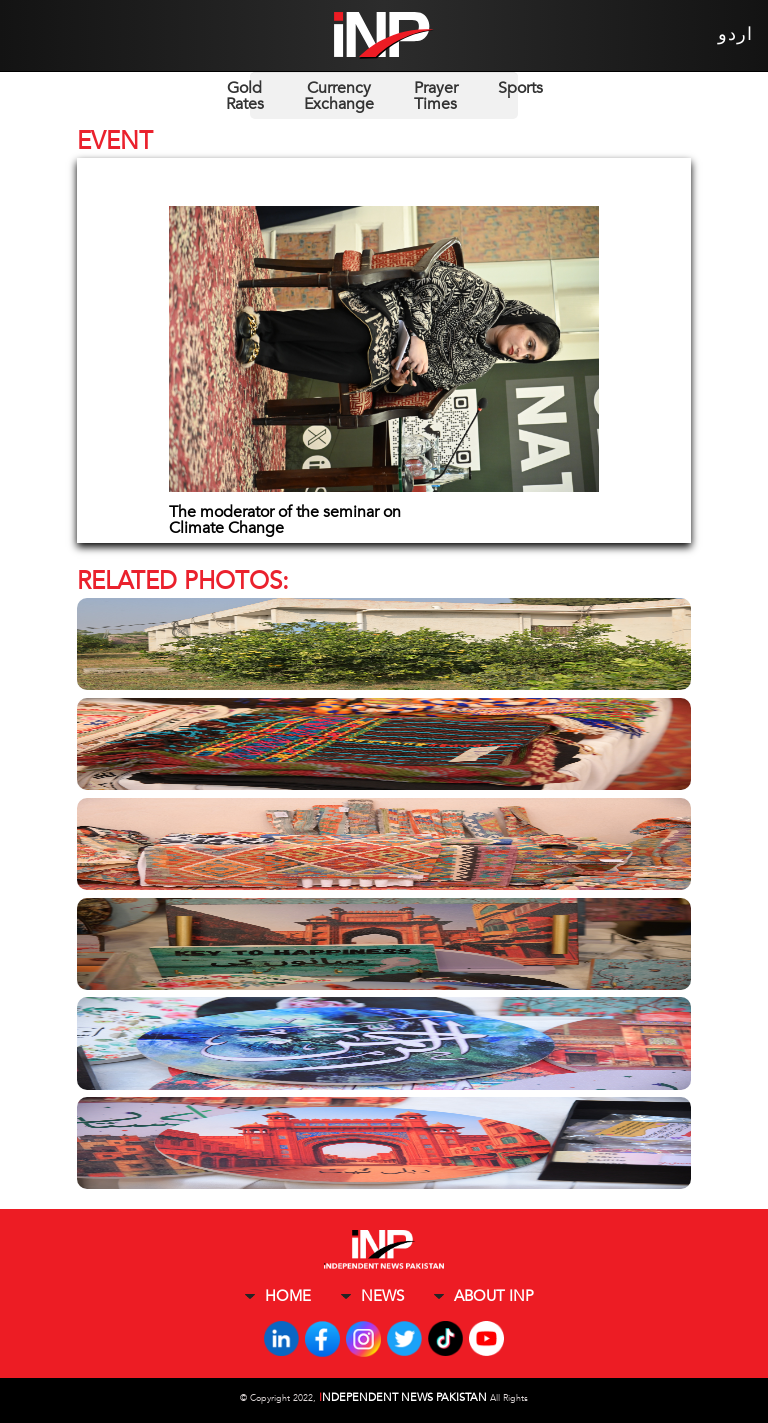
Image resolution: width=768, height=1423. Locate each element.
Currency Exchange (339, 96)
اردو (735, 34)
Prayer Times (436, 96)
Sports (520, 88)
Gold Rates (245, 96)
